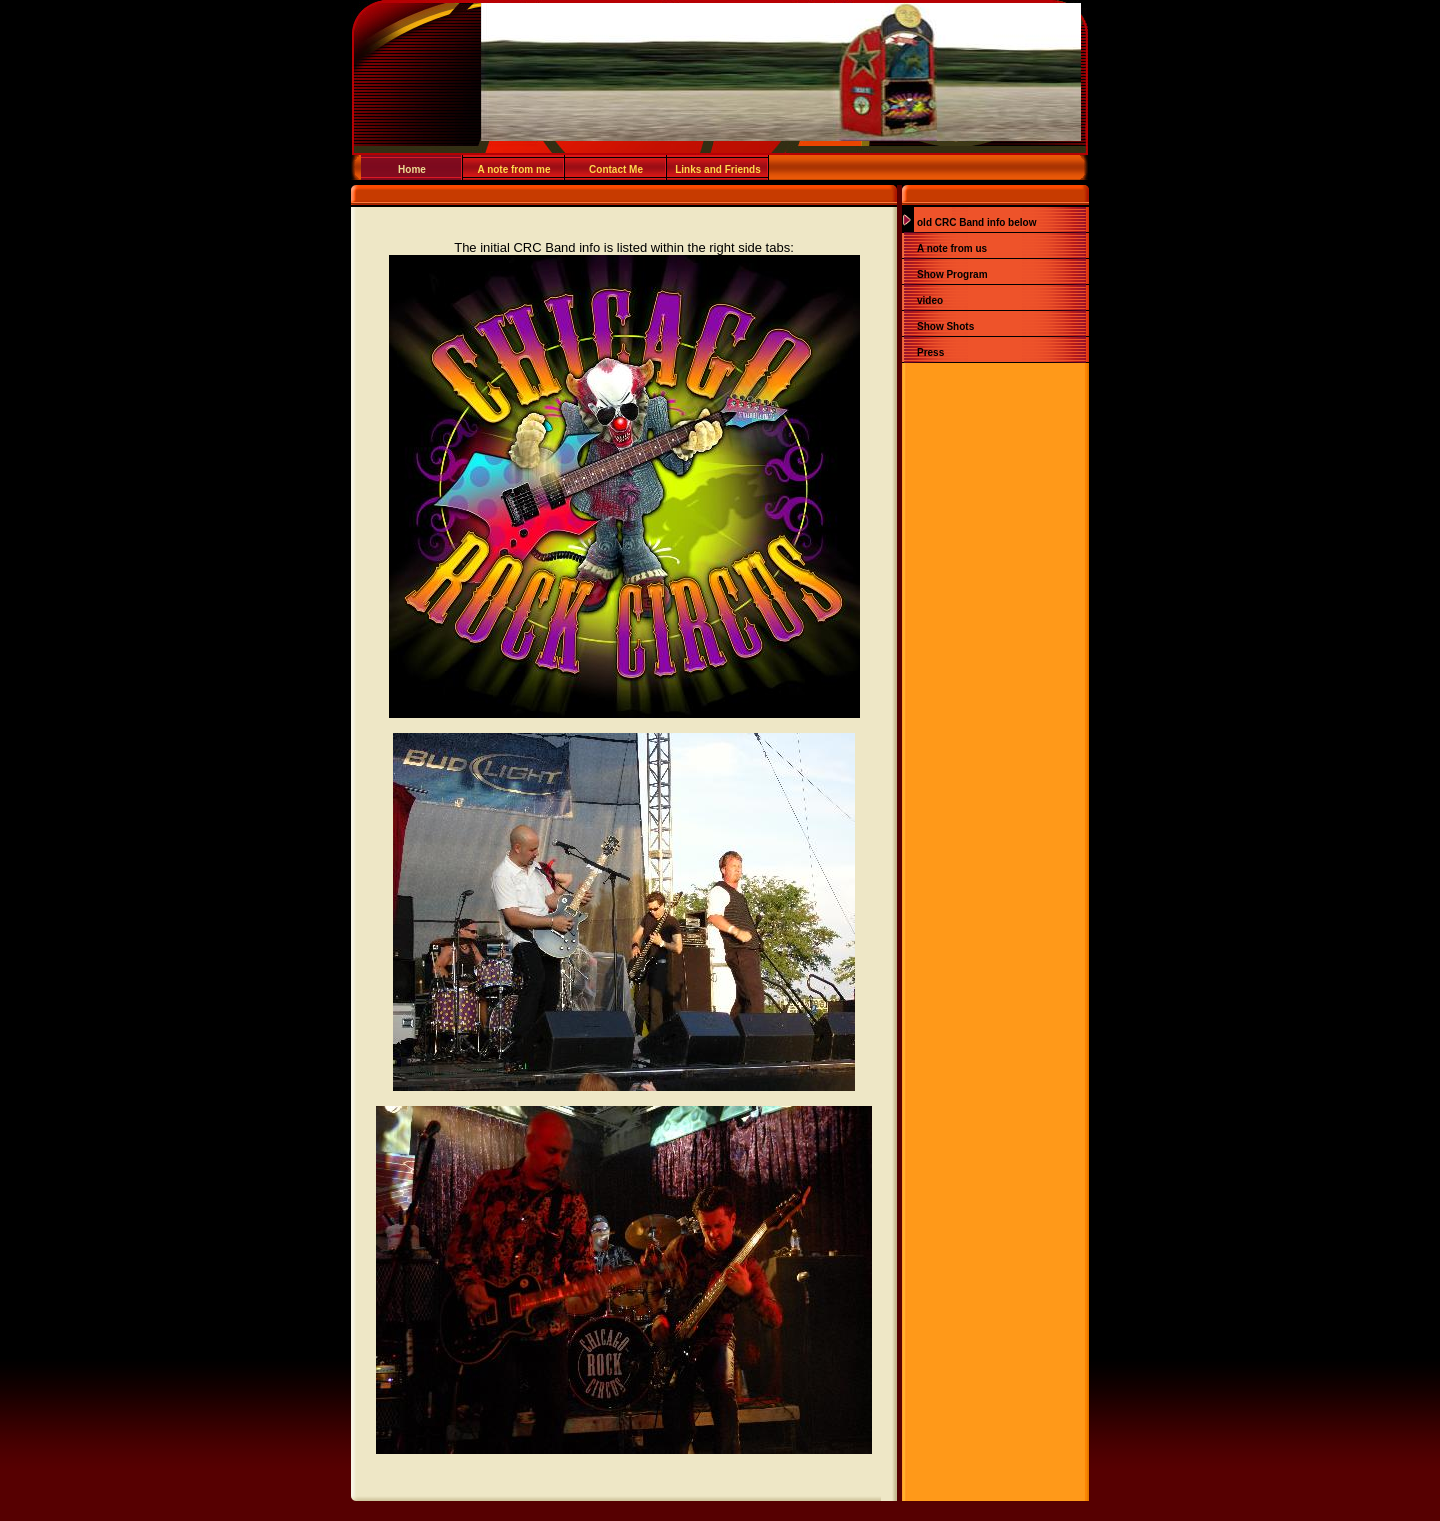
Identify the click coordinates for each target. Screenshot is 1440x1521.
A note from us (952, 248)
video (930, 300)
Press (930, 352)
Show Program (952, 274)
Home (412, 169)
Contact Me (616, 169)
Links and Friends (718, 169)
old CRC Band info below (976, 222)
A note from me (514, 169)
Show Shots (945, 326)
